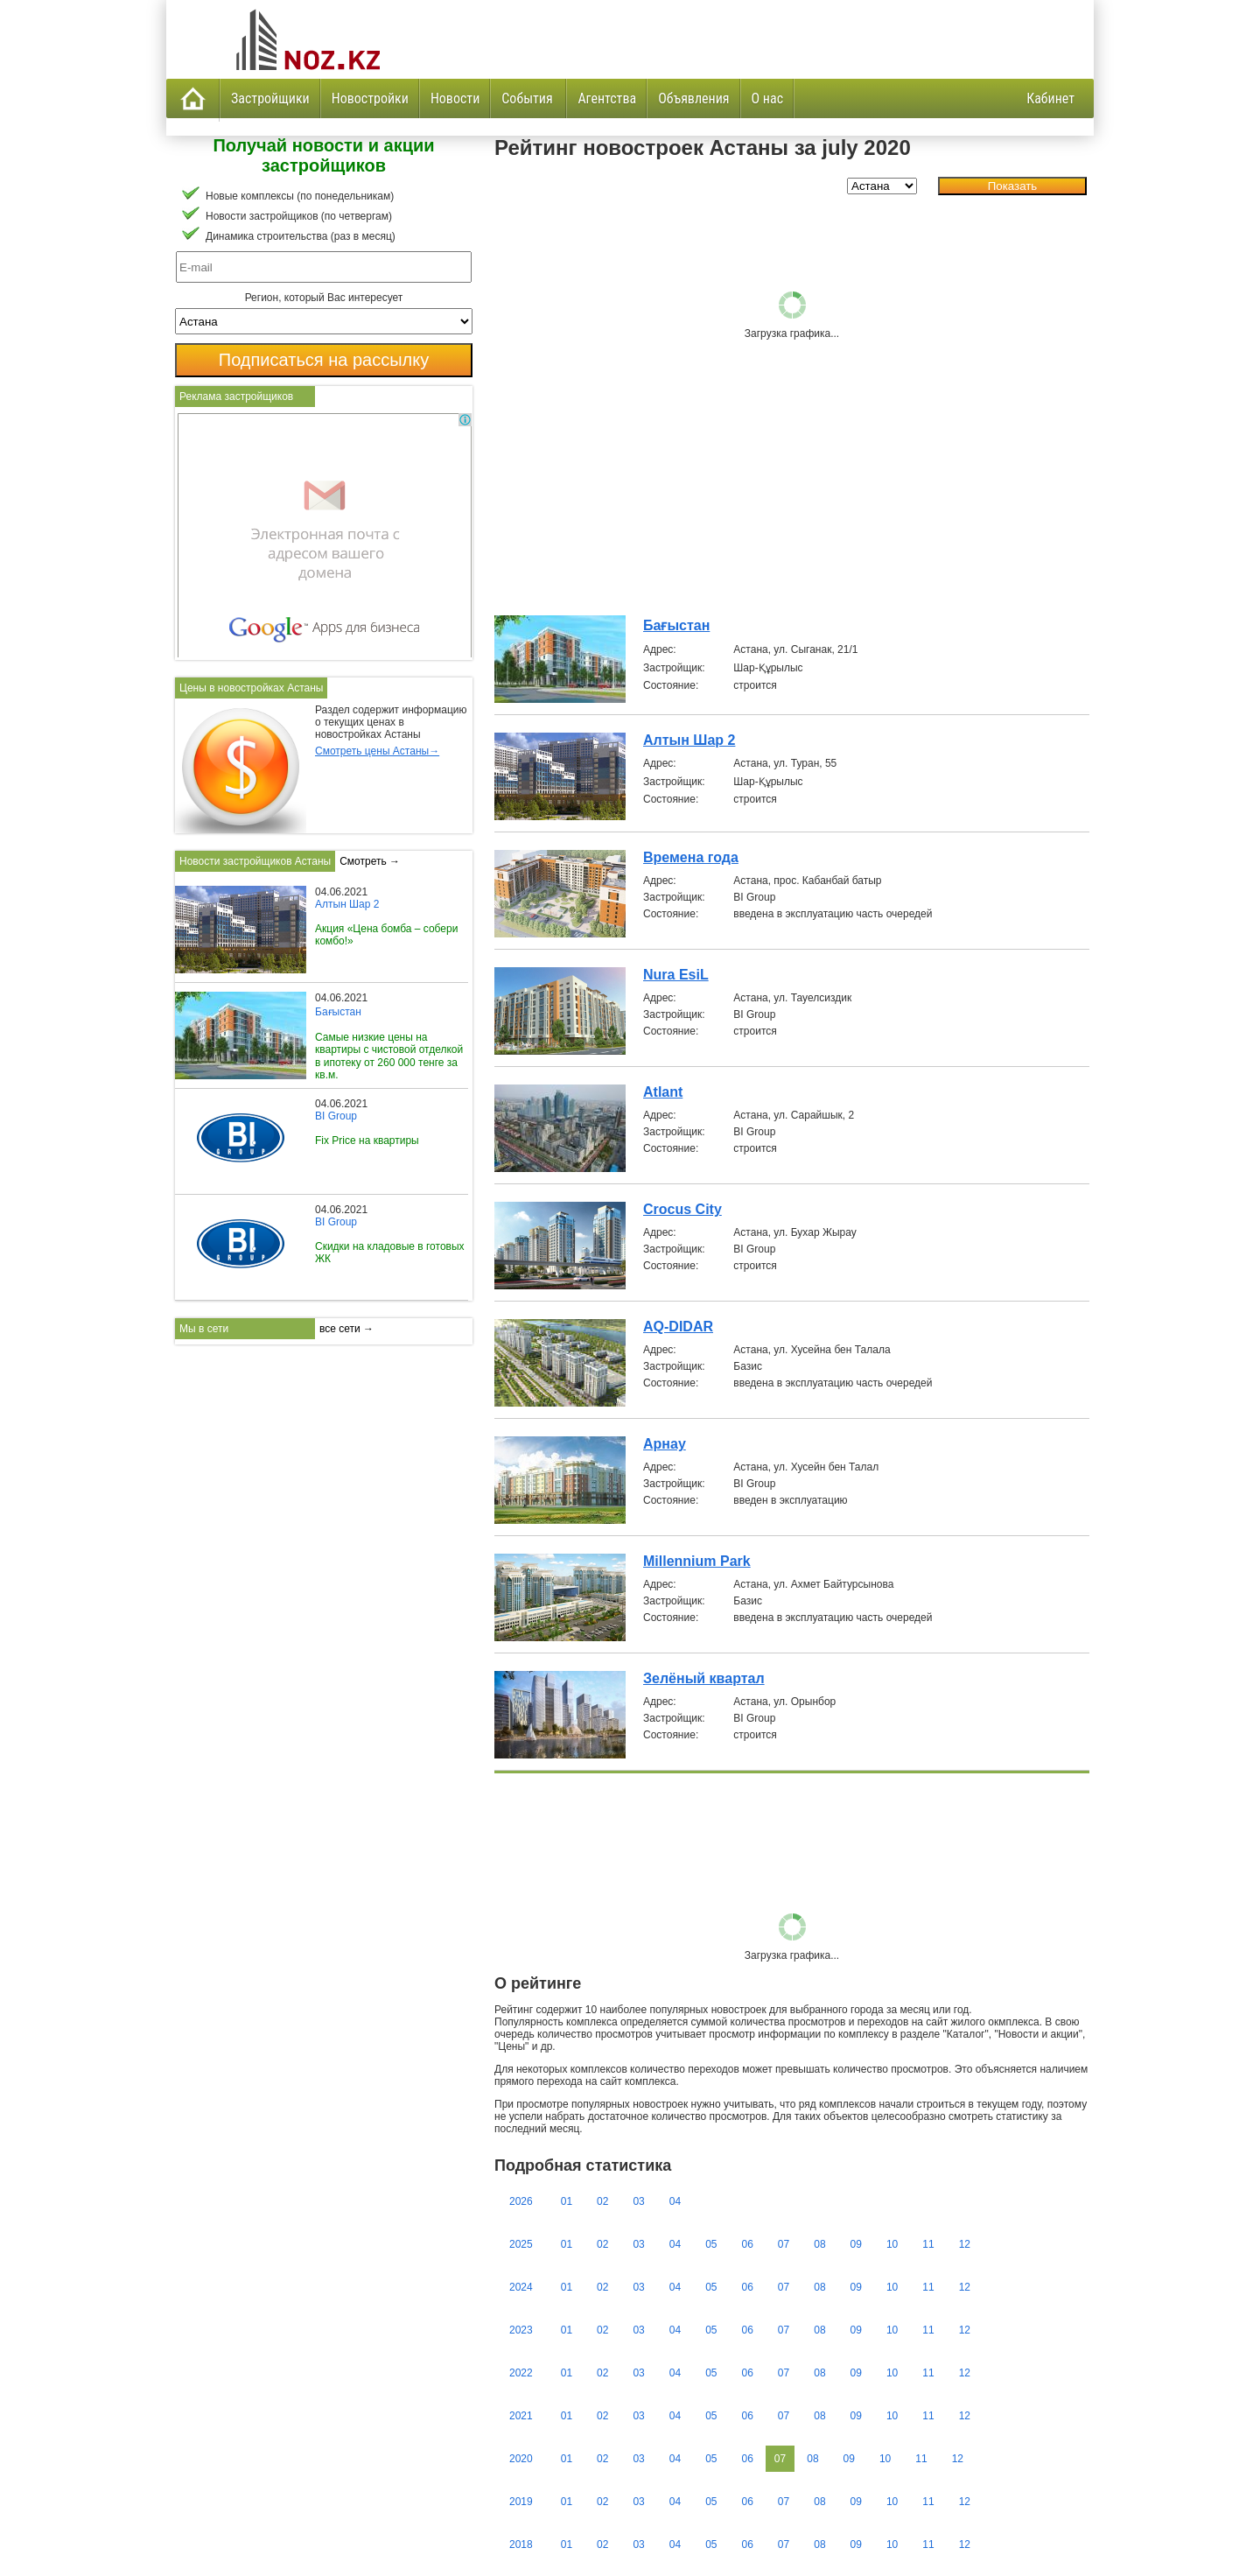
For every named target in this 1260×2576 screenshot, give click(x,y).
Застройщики (270, 98)
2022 (521, 2373)
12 (964, 2244)
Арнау (664, 1443)
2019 (521, 2501)
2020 (521, 2459)
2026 (521, 2201)
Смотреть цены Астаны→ (377, 751)
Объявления (693, 98)
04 (675, 2201)
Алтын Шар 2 (689, 740)
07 (783, 2244)
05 (711, 2244)
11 (928, 2244)
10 (892, 2244)
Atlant (662, 1091)
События (528, 98)
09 (856, 2244)
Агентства (607, 98)
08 (819, 2244)
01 (566, 2201)
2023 (521, 2330)
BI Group (336, 1116)
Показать (1013, 186)
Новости (455, 98)
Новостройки (370, 98)
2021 (521, 2416)
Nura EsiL (676, 974)
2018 (521, 2544)
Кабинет (1050, 98)
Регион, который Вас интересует (324, 297)
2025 (521, 2244)
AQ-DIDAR (678, 1326)
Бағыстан (676, 625)
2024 (521, 2287)
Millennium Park (697, 1561)
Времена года (690, 857)
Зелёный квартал (704, 1678)
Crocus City (682, 1209)
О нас (767, 98)
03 (638, 2201)
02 (602, 2201)
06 (747, 2244)
